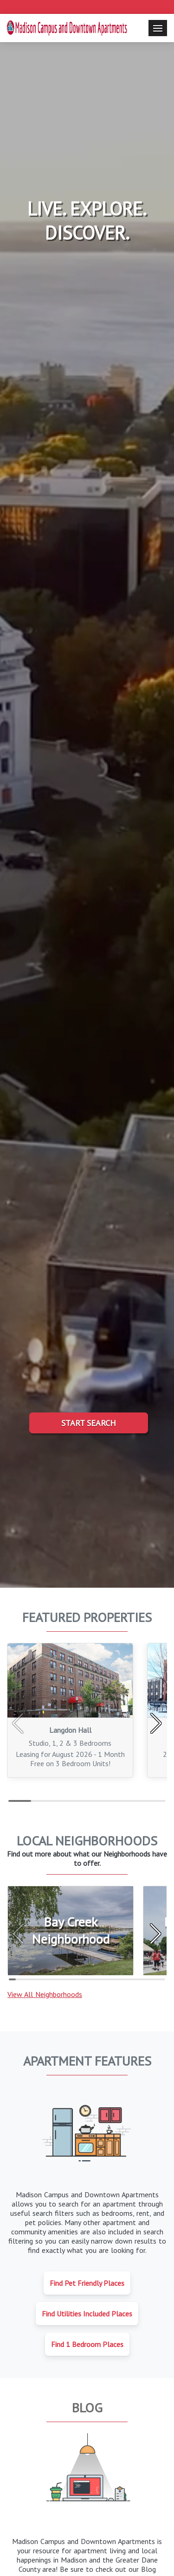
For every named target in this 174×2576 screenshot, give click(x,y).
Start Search (88, 1423)
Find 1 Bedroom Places (87, 2344)
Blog (87, 2407)
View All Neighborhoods (44, 1994)
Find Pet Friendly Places (87, 2283)
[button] (156, 1723)
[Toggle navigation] (157, 28)
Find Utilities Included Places (87, 2313)
